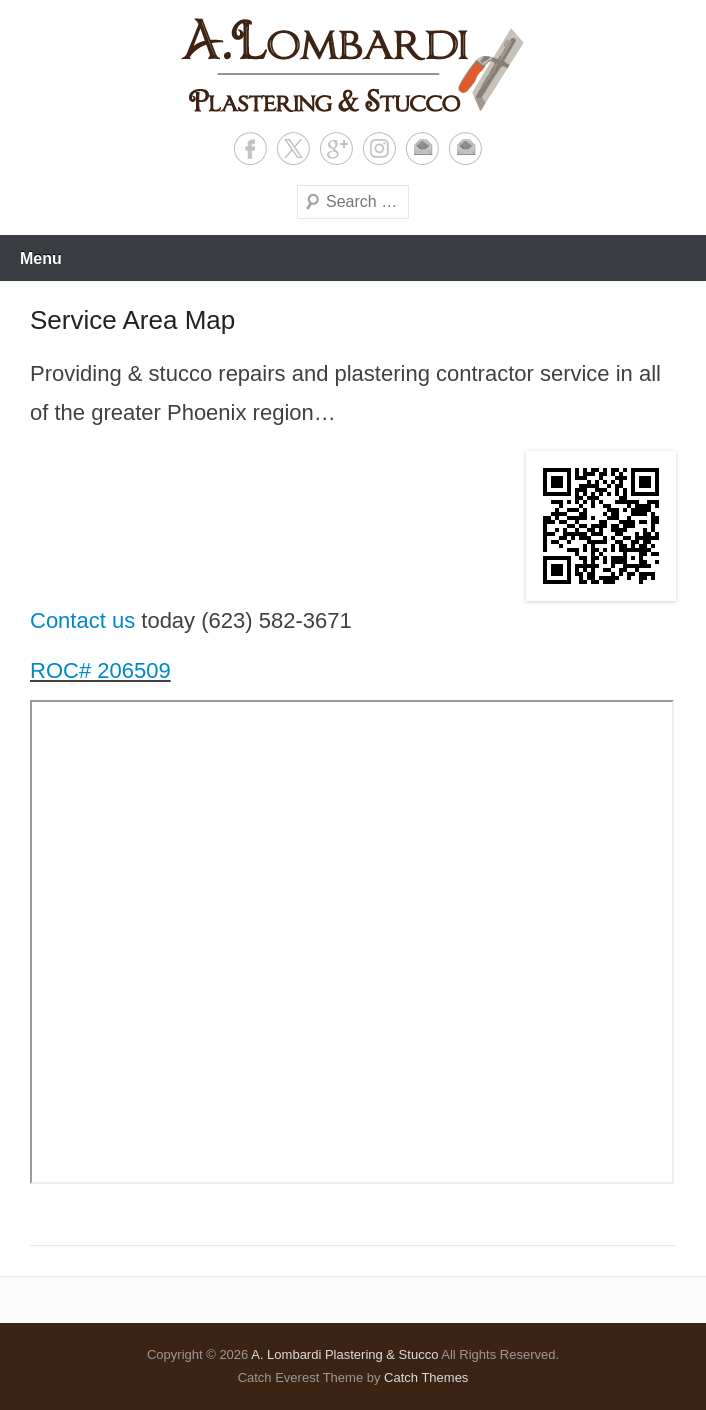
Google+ (336, 148)
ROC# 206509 (100, 670)
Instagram (379, 148)
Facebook (250, 148)
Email (422, 148)
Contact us (82, 620)
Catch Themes (426, 1377)
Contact (465, 148)
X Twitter (293, 148)
